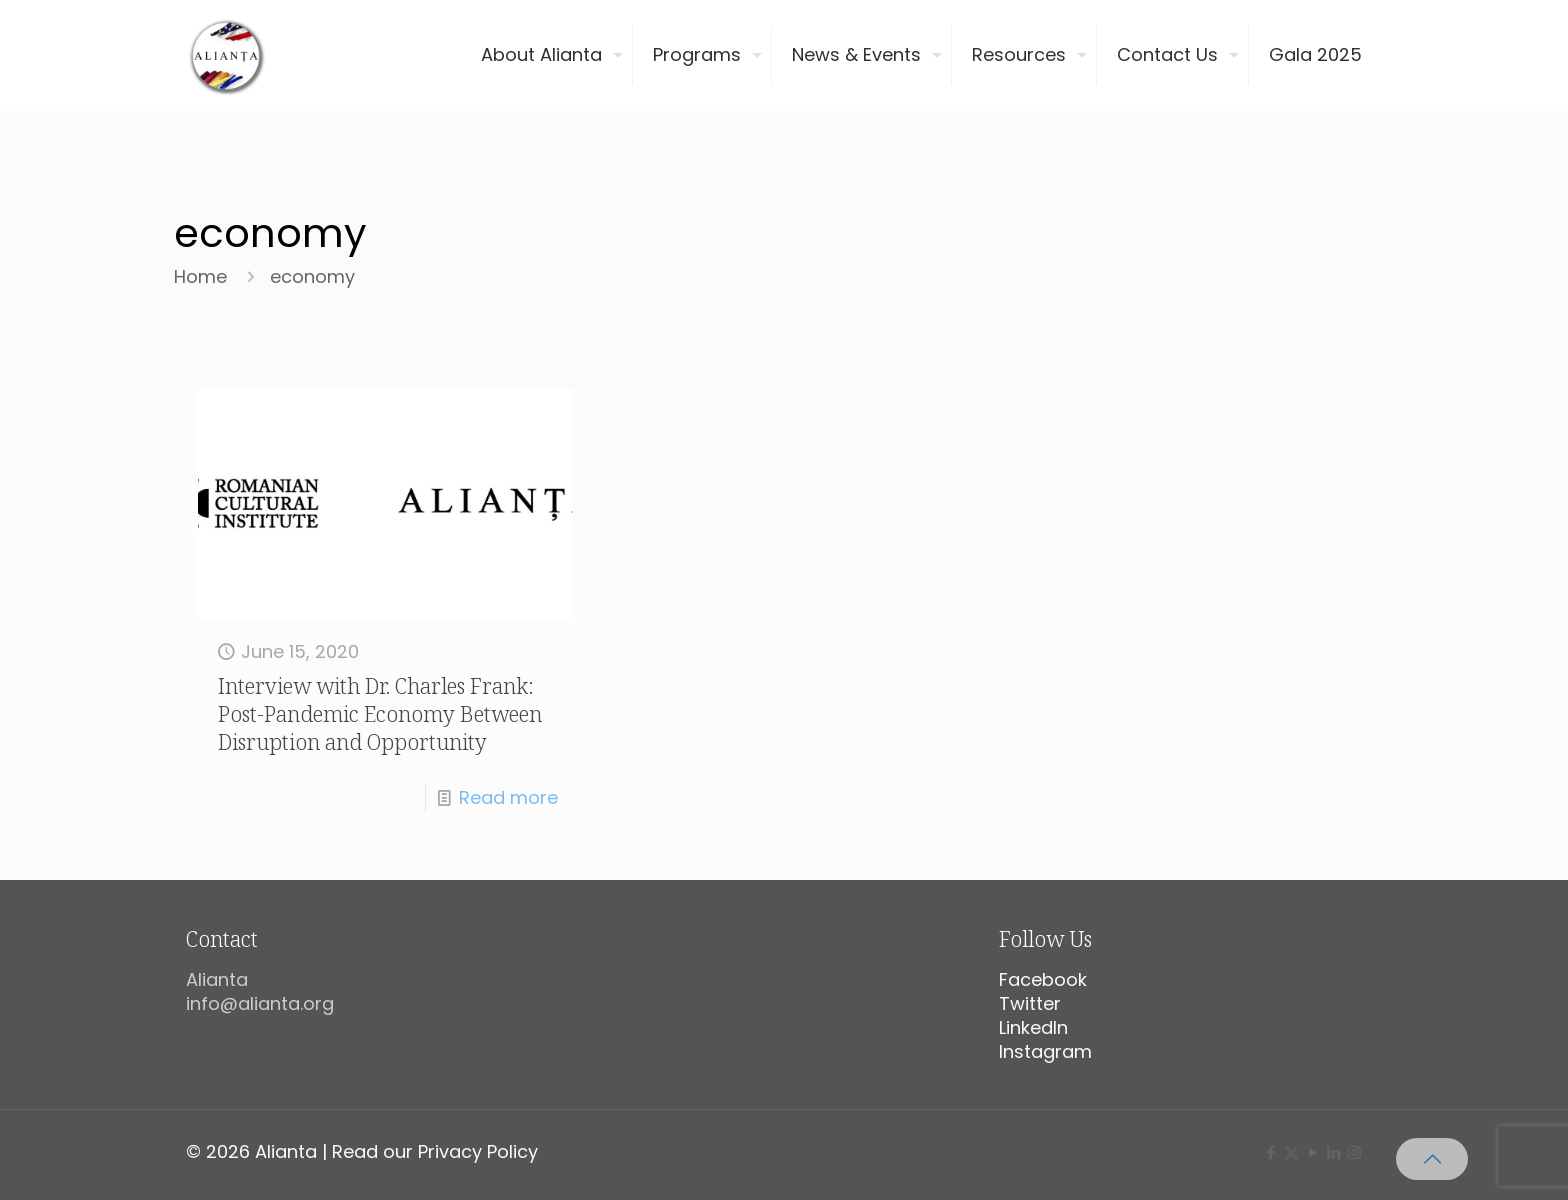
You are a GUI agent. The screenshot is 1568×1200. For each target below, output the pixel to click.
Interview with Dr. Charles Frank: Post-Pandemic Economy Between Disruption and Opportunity (380, 714)
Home (200, 276)
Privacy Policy (478, 1151)
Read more (508, 797)
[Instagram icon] (1354, 1152)
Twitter (1030, 1003)
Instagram (1045, 1051)
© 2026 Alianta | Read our (302, 1151)
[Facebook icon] (1270, 1152)
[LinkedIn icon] (1333, 1152)
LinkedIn (1033, 1027)
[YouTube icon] (1312, 1152)
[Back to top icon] (1432, 1159)
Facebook (1043, 979)
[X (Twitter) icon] (1291, 1152)
